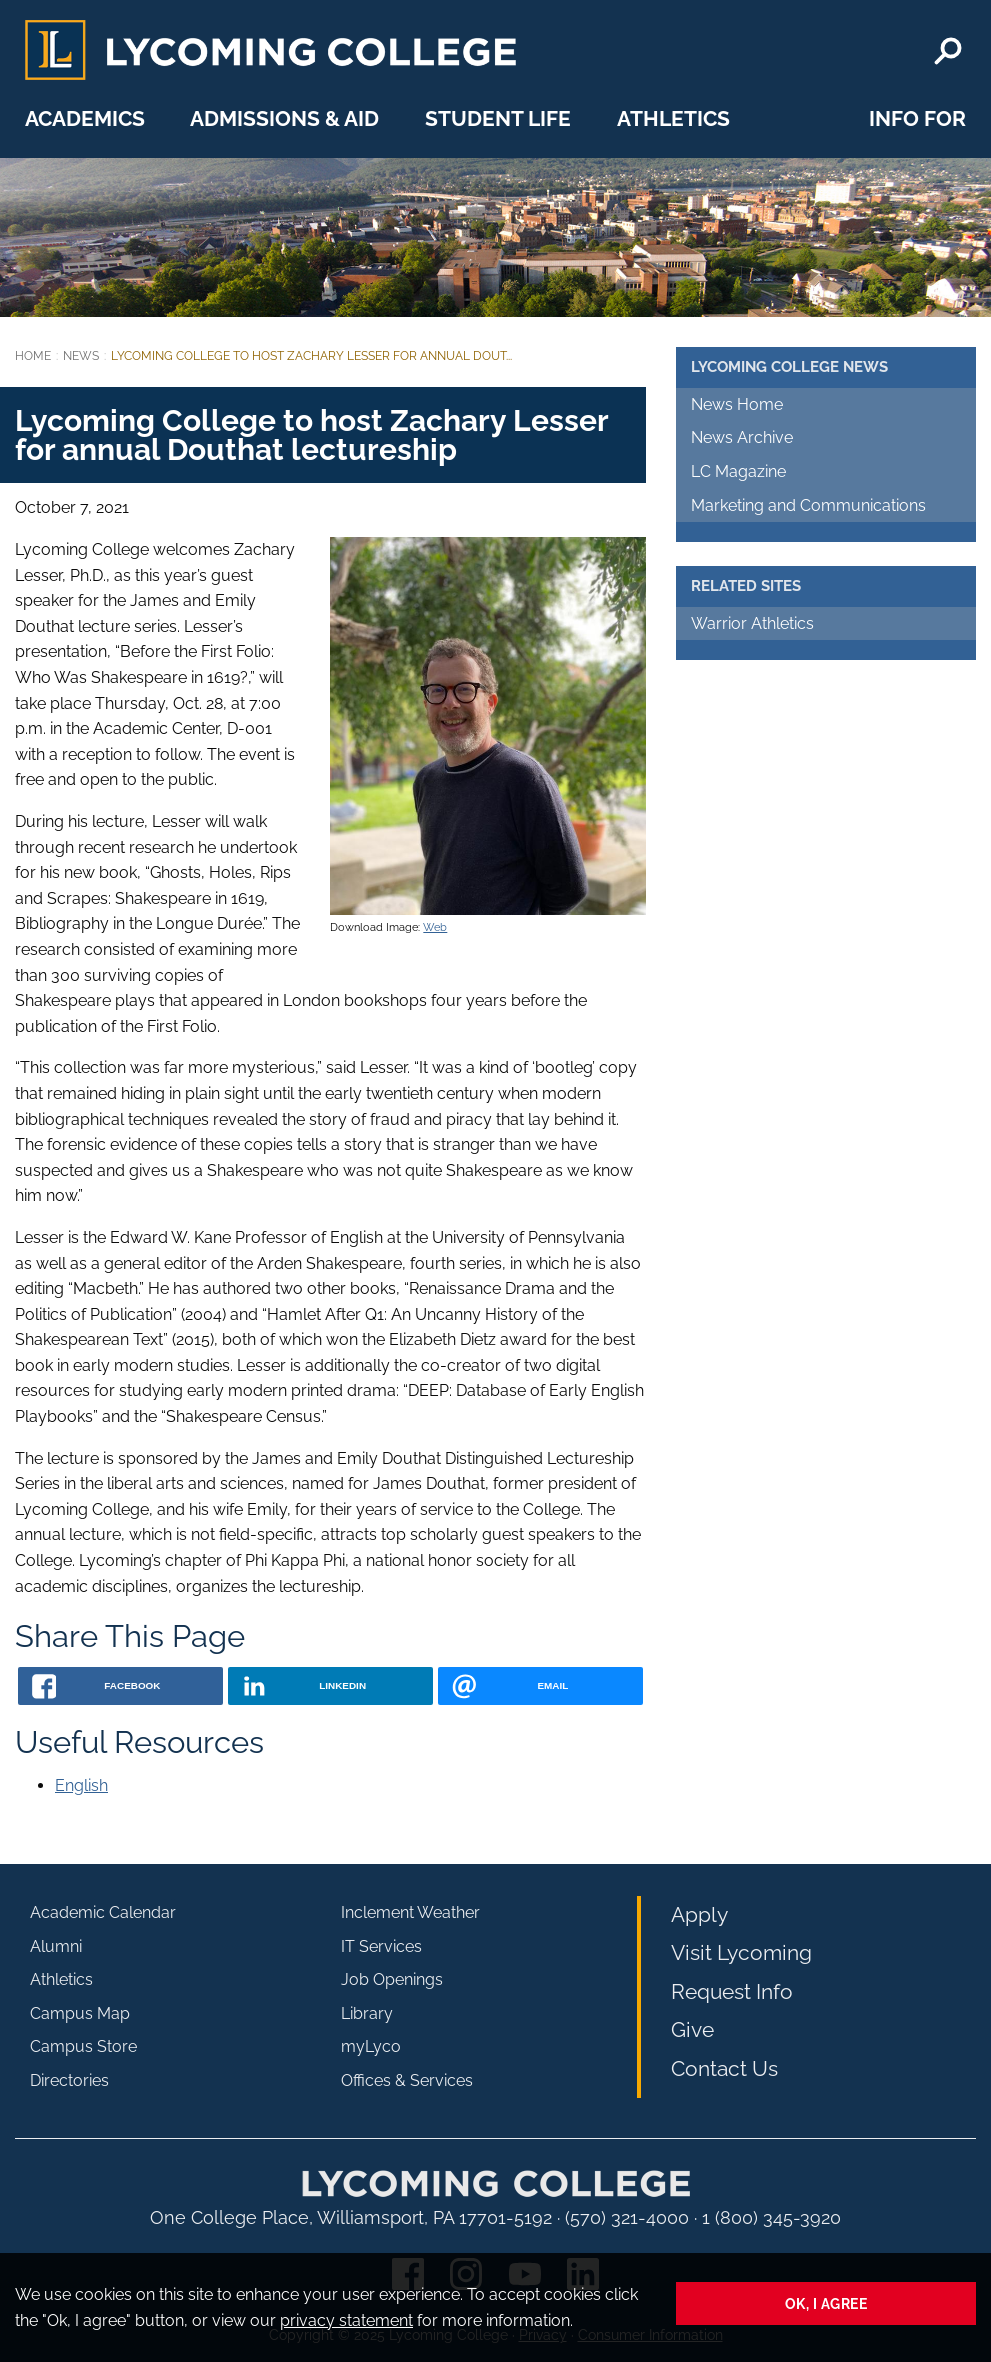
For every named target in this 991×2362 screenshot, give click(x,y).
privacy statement (346, 2320)
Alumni (56, 1946)
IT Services (381, 1946)
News (81, 356)
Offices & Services (407, 2080)
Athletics (673, 118)
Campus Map (80, 2013)
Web (435, 927)
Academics (85, 118)
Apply (699, 1914)
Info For (917, 118)
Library (367, 2013)
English (81, 1785)
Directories (69, 2080)
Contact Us (724, 2068)
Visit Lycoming (741, 1952)
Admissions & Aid (284, 118)
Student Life (498, 118)
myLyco (371, 2046)
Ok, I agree (826, 2303)
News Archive (742, 437)
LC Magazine (738, 471)
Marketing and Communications (808, 505)
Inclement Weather (410, 1912)
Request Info (732, 1991)
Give (692, 2029)
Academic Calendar (103, 1912)
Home (33, 356)
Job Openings (392, 1979)
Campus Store (83, 2046)
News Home (737, 404)
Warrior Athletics (752, 623)
